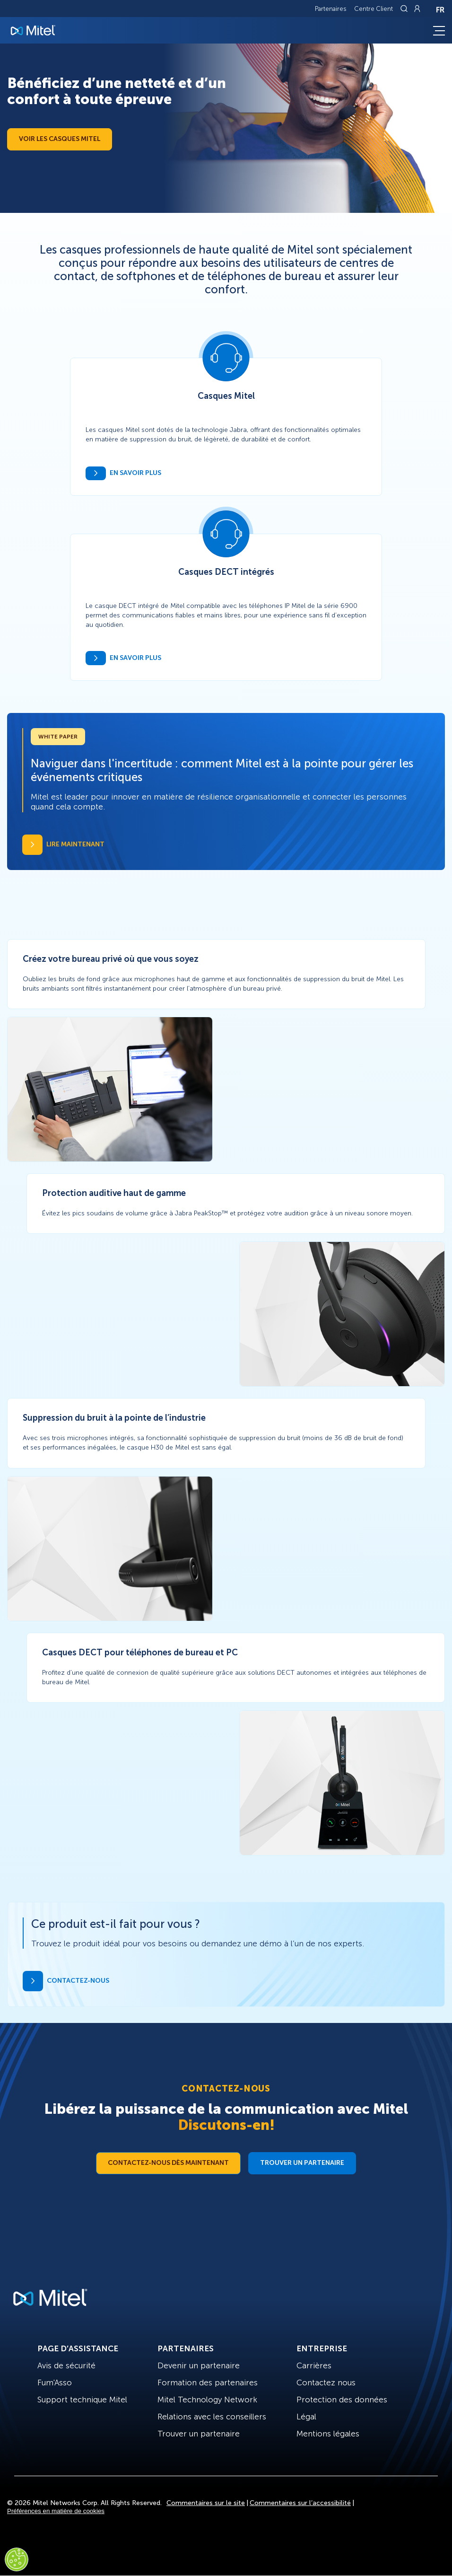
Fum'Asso (54, 2382)
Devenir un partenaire (198, 2365)
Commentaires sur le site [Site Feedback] (205, 2503)
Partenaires (331, 8)
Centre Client (373, 8)
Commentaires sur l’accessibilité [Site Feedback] (300, 2503)
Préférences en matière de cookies (55, 2510)
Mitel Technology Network (207, 2399)
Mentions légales (327, 2433)
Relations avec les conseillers (211, 2416)
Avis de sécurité (66, 2365)
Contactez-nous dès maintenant (168, 2163)
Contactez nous (326, 2382)
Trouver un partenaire (302, 2163)
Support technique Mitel (82, 2399)
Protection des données (341, 2399)
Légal (306, 2416)
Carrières (313, 2365)
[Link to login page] (417, 8)
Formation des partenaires (207, 2382)
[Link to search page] (405, 8)
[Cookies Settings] (16, 2559)
